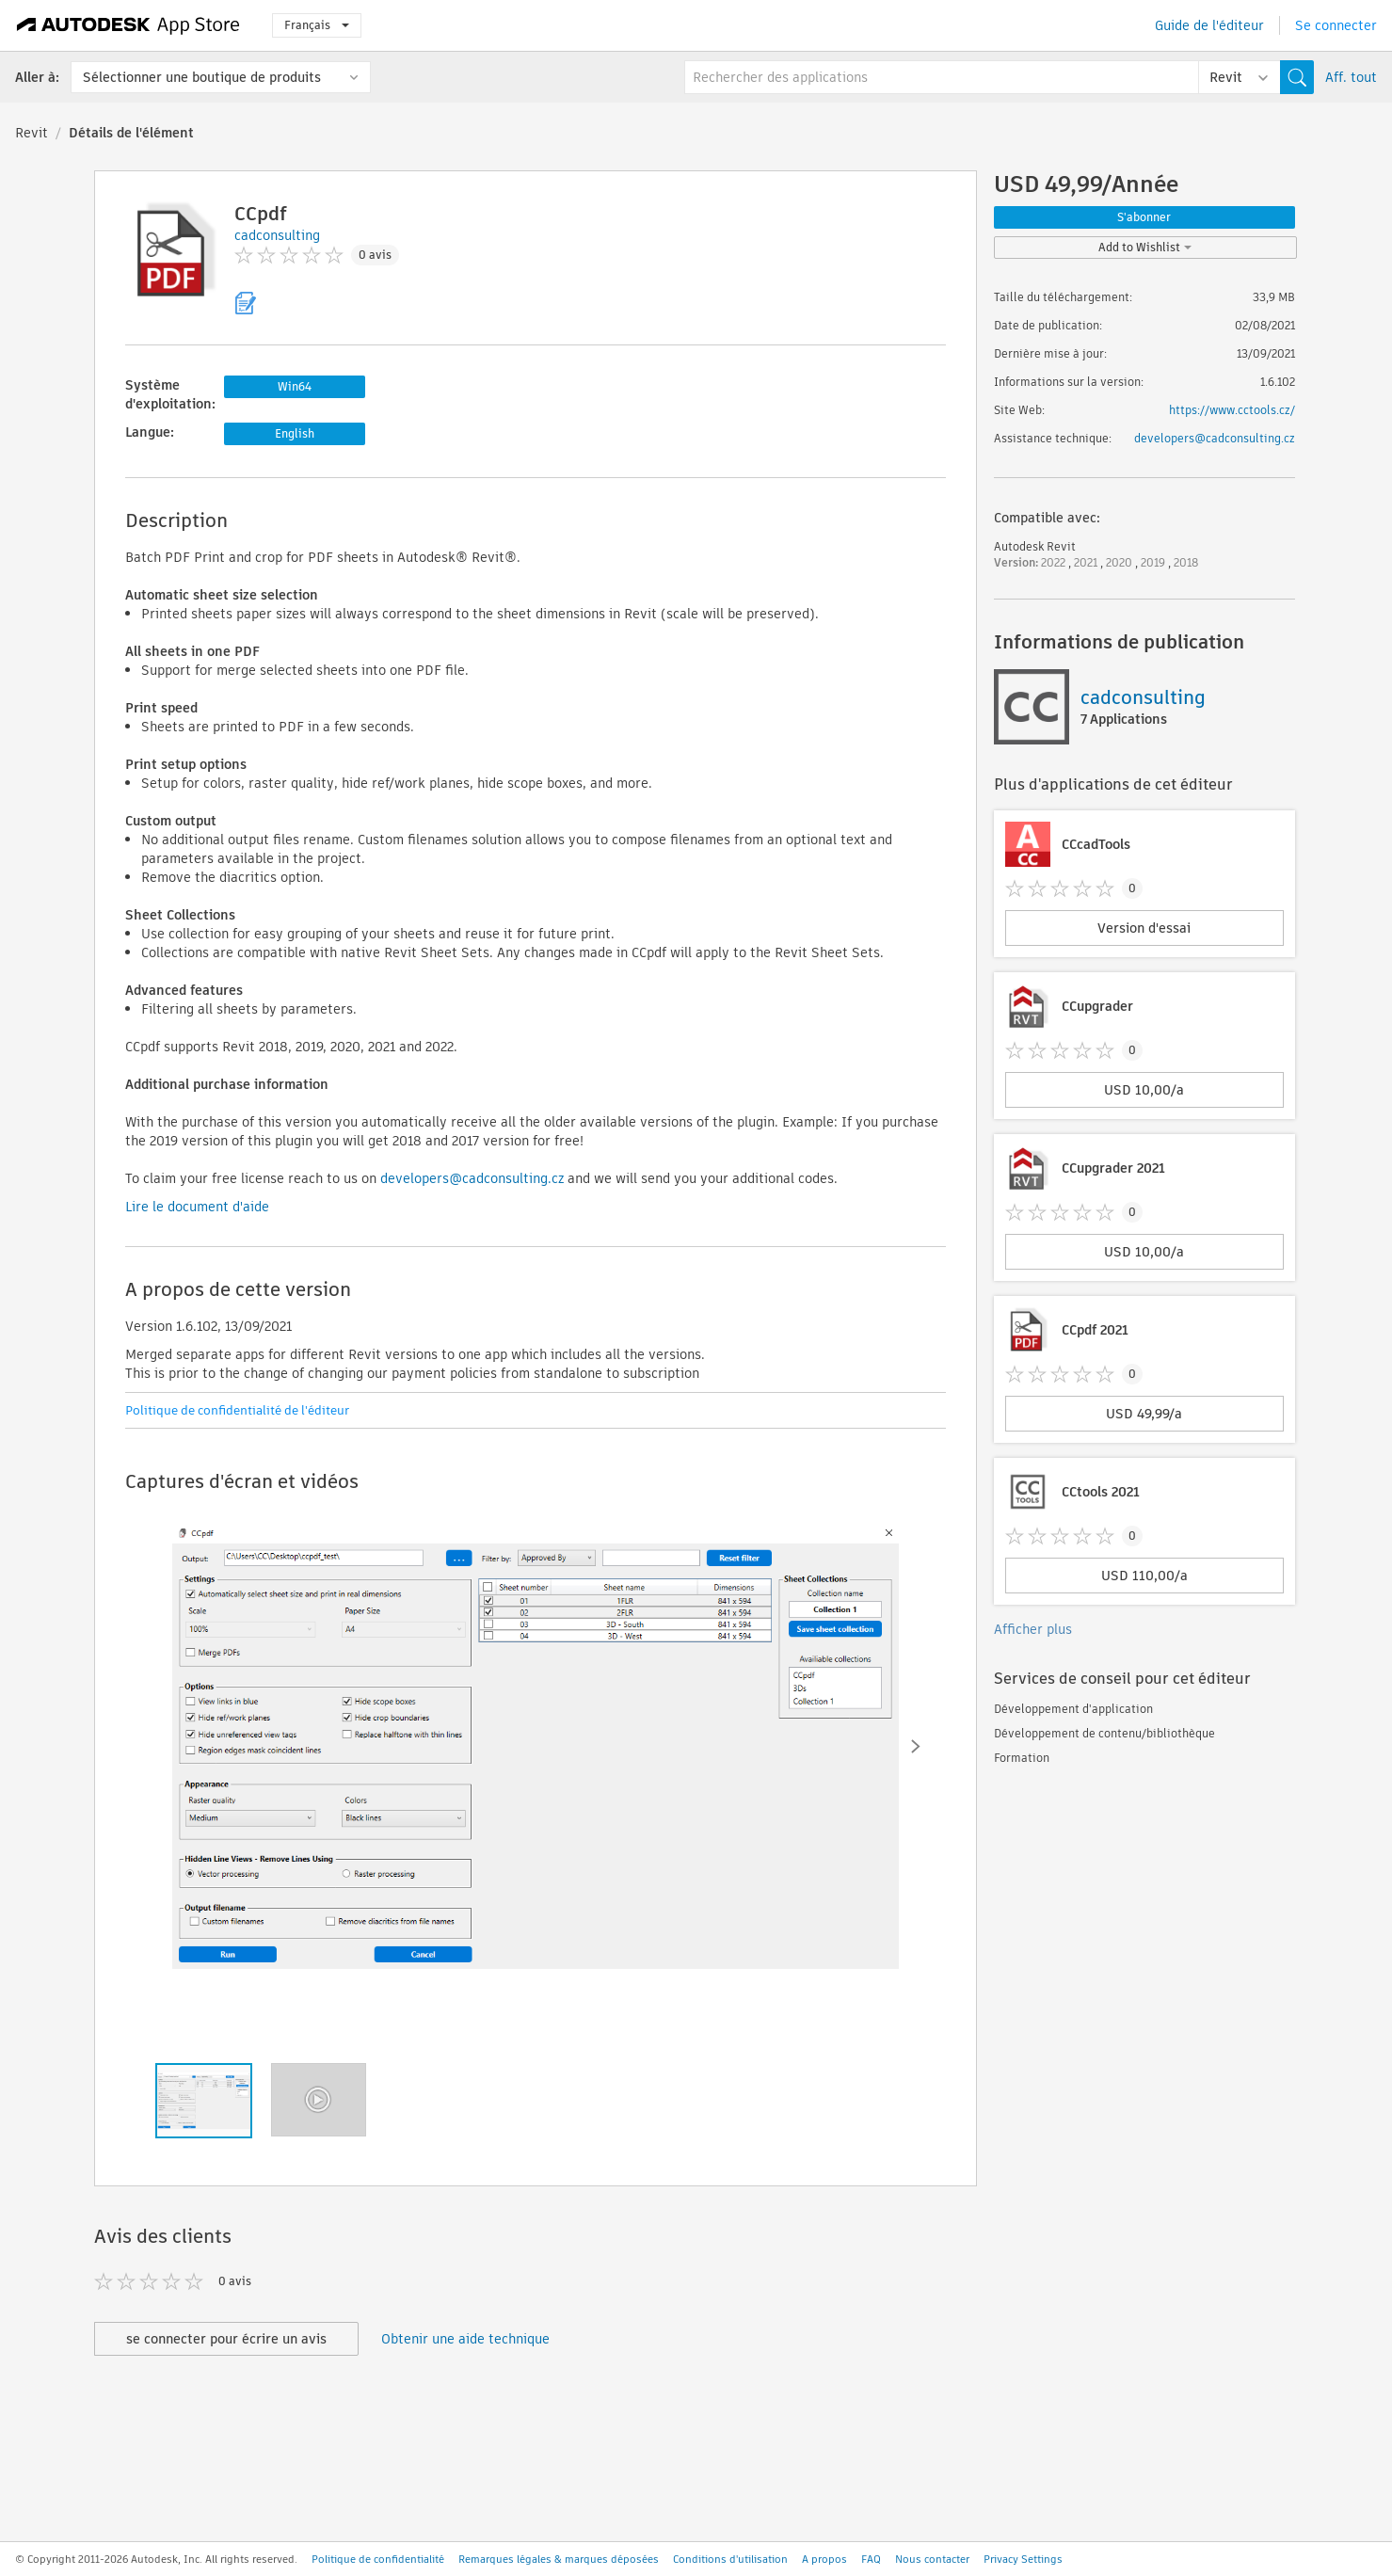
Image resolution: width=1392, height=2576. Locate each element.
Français (316, 25)
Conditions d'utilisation (730, 2559)
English (294, 433)
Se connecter (1336, 25)
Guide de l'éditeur (1209, 25)
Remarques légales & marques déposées (558, 2559)
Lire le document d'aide (197, 1206)
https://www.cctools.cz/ (1232, 410)
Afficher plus (1033, 1629)
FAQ (871, 2559)
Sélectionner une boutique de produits (202, 77)
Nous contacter (932, 2559)
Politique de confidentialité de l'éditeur (237, 1410)
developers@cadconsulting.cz (472, 1178)
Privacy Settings (1023, 2559)
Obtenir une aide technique (465, 2338)
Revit (31, 132)
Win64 (295, 386)
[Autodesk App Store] (128, 25)
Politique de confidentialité (378, 2559)
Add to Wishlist (1145, 247)
